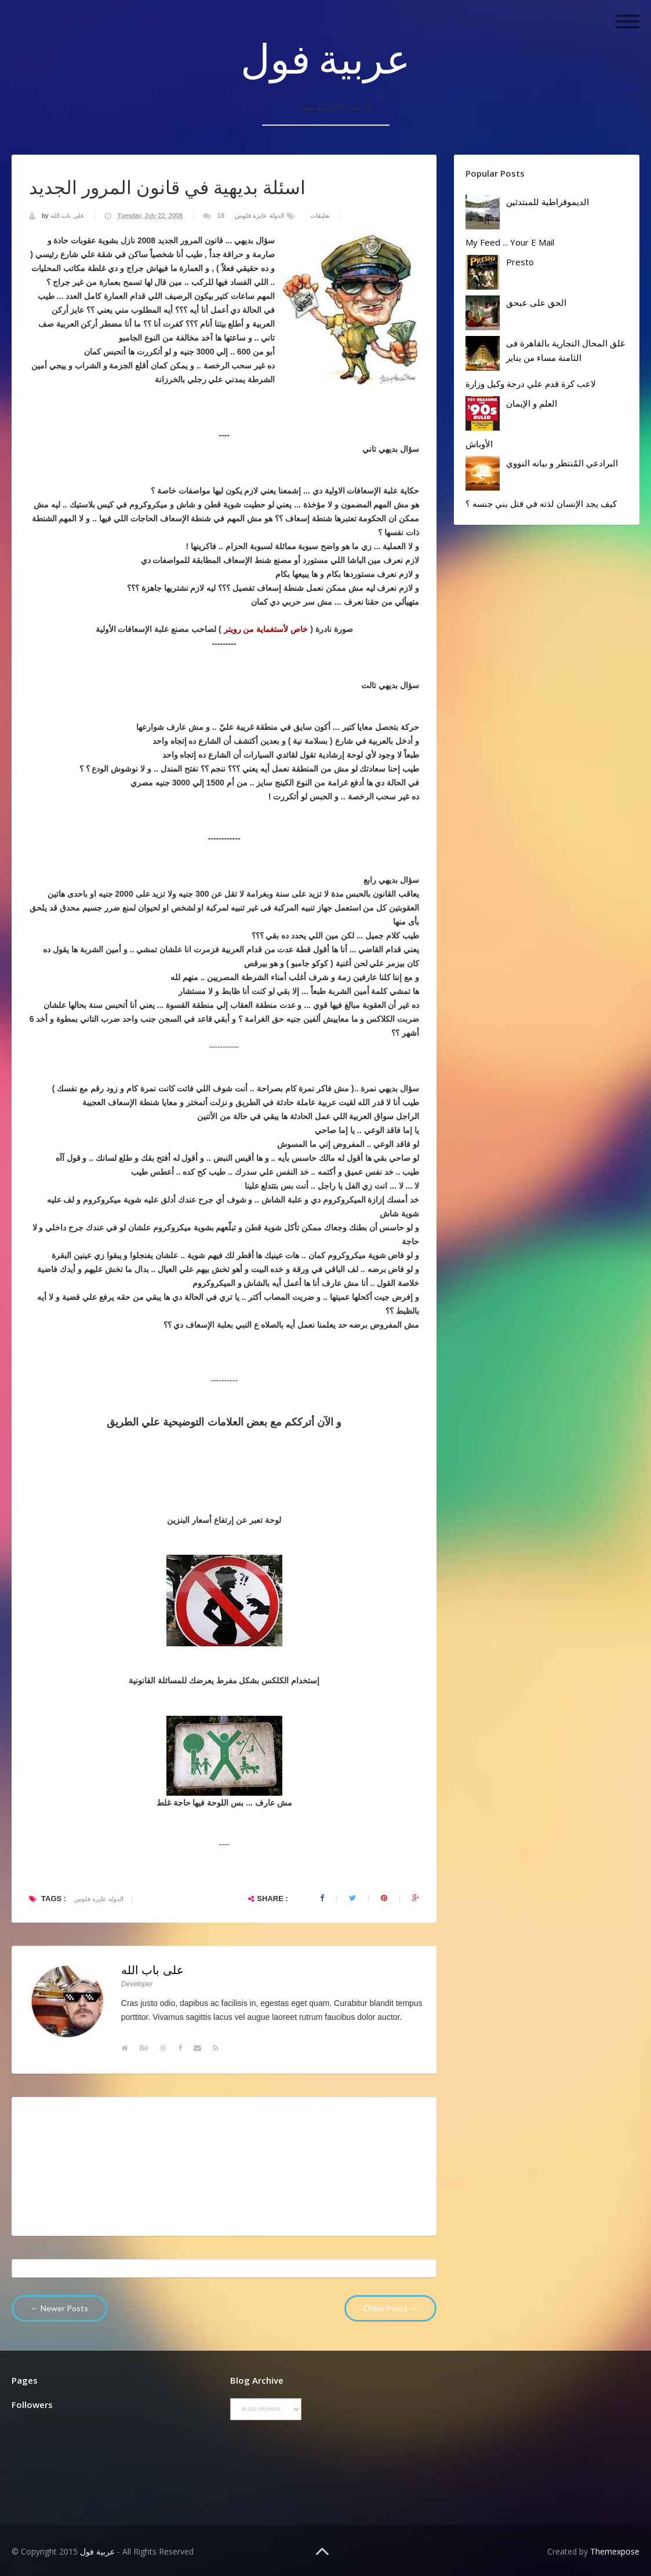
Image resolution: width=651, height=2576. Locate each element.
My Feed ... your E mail (509, 242)
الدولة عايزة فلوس (259, 215)
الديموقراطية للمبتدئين (547, 201)
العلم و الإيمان (531, 403)
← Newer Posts (59, 2308)
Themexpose (614, 2551)
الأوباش (479, 444)
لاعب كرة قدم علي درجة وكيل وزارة (530, 383)
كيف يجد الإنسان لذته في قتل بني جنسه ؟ (541, 503)
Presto (520, 262)
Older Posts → (390, 2308)
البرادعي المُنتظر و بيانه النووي (562, 463)
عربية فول (325, 58)
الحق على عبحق (536, 302)
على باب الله (68, 215)
